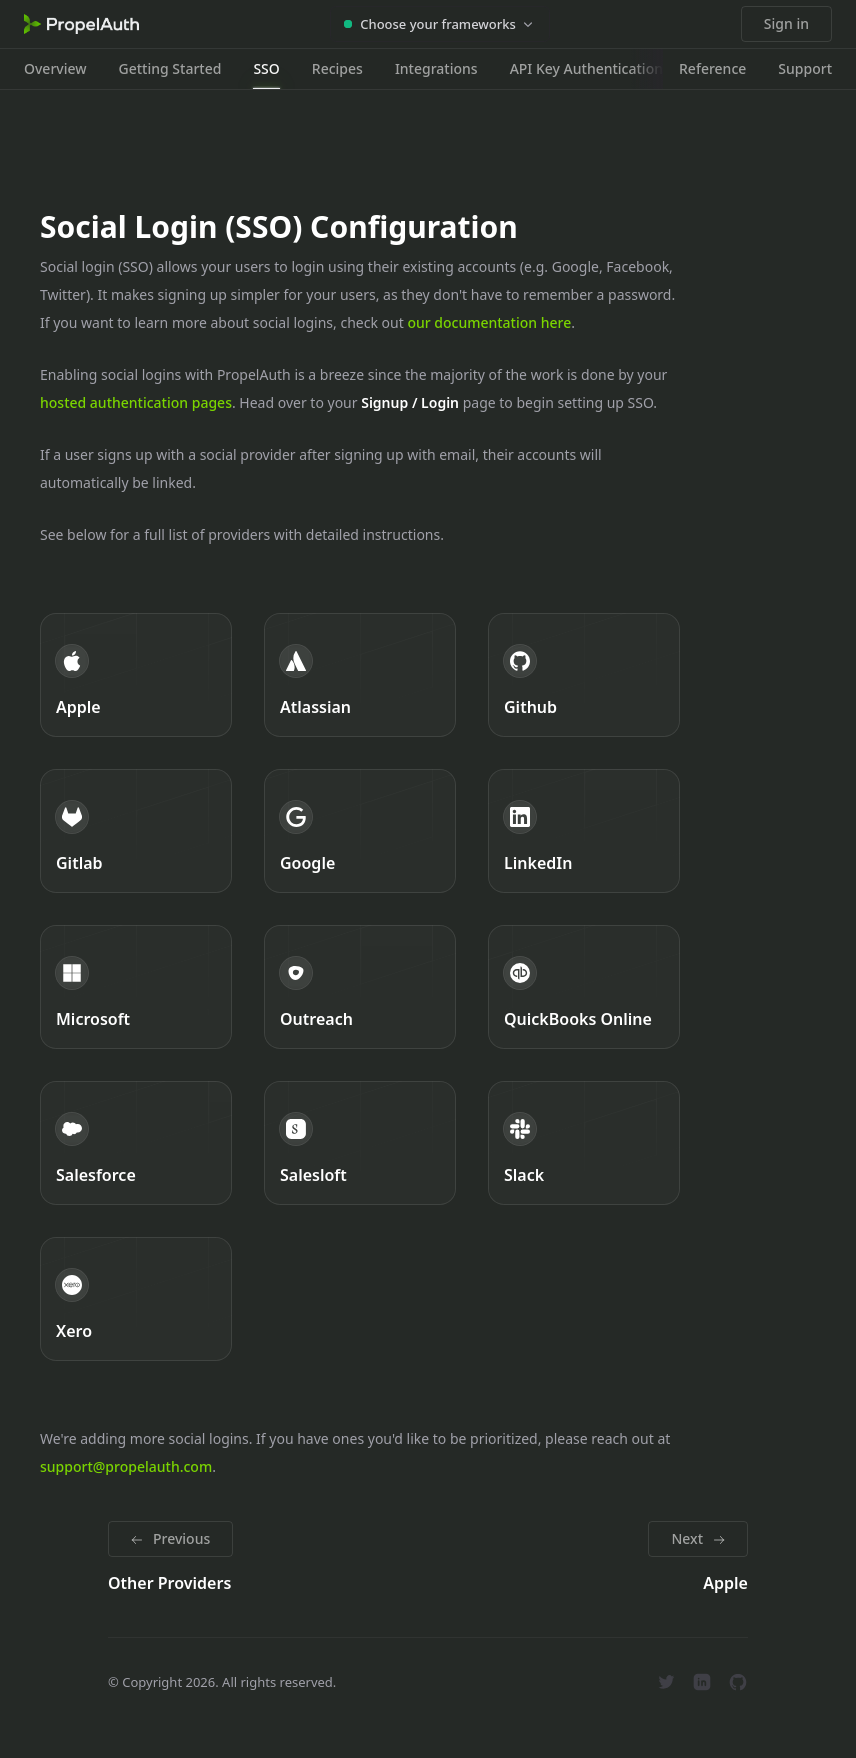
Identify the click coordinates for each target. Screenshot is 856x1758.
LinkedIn (538, 863)
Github (530, 707)
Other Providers (169, 1583)
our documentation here (489, 322)
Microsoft (93, 1019)
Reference (712, 68)
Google (307, 863)
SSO (266, 68)
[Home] (81, 24)
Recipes (337, 68)
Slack (524, 1175)
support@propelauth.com (126, 1466)
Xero (74, 1331)
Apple (78, 707)
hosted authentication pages (136, 402)
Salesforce (96, 1175)
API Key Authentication (586, 68)
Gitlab (79, 863)
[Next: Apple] (698, 1539)
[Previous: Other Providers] (170, 1539)
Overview (55, 68)
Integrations (436, 68)
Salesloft (313, 1175)
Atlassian (315, 707)
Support (805, 68)
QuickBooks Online (578, 1019)
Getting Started (170, 68)
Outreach (316, 1019)
